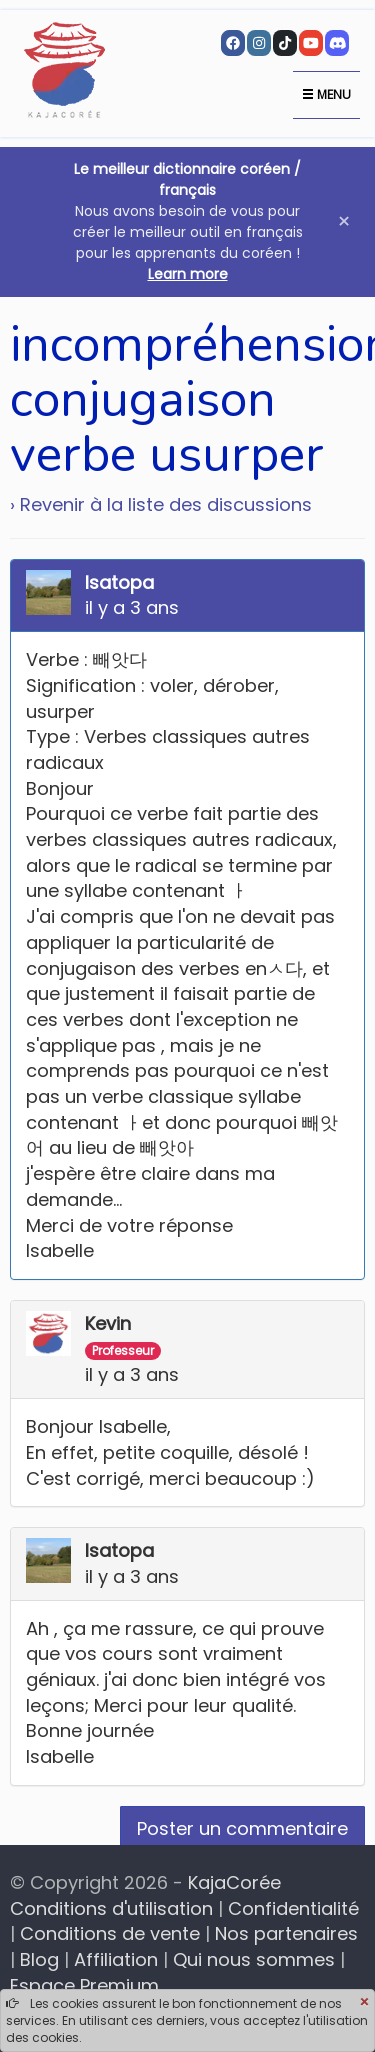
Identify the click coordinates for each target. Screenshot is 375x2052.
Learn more (188, 274)
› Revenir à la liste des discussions (161, 504)
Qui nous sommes (254, 1959)
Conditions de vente (110, 1933)
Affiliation (116, 1959)
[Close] (364, 2003)
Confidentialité (293, 1908)
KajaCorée (234, 1882)
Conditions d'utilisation (111, 1908)
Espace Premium (84, 1985)
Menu (326, 94)
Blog (39, 1959)
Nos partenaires (286, 1933)
